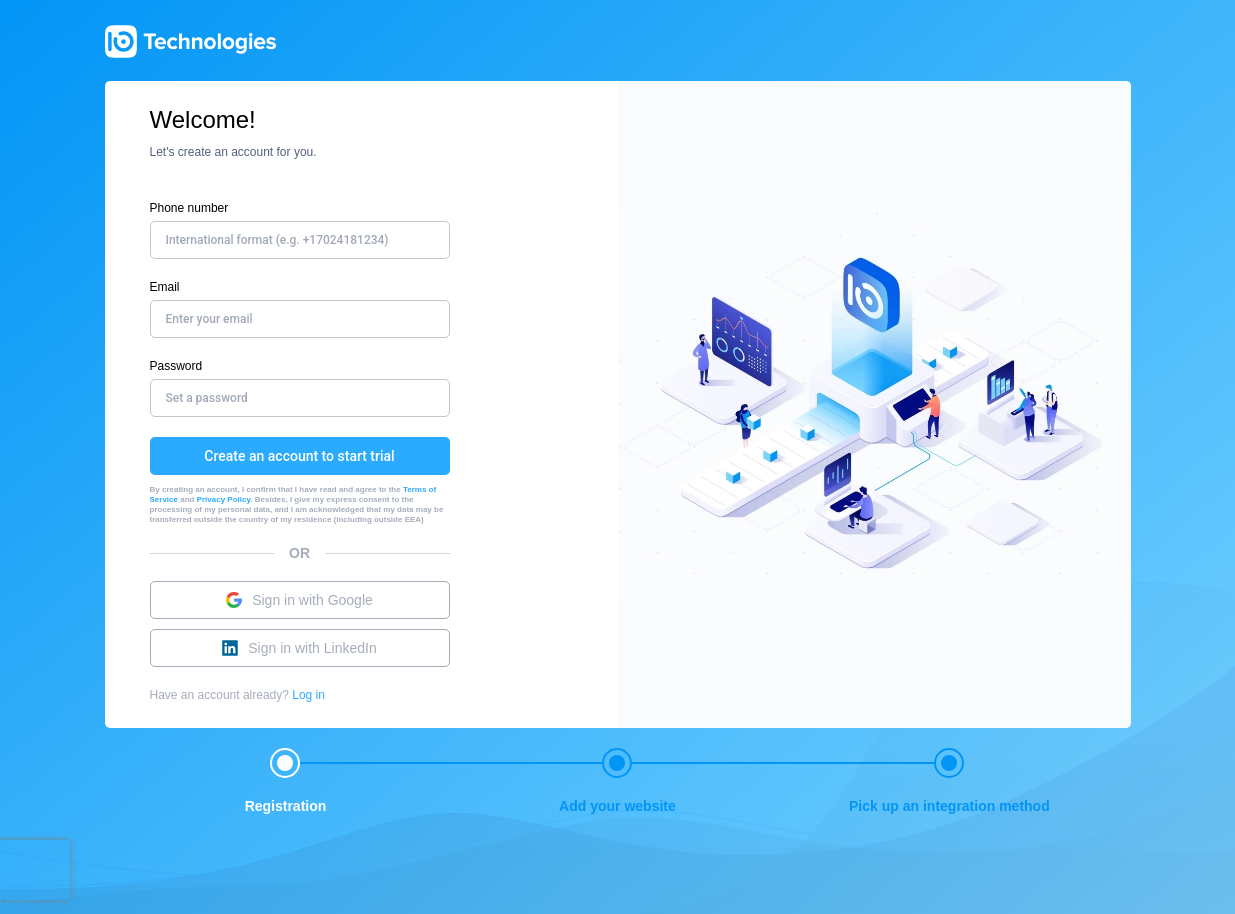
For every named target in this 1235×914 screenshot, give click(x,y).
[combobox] (423, 240)
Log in (308, 695)
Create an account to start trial (299, 456)
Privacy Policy (224, 499)
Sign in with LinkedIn (299, 648)
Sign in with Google (299, 600)
